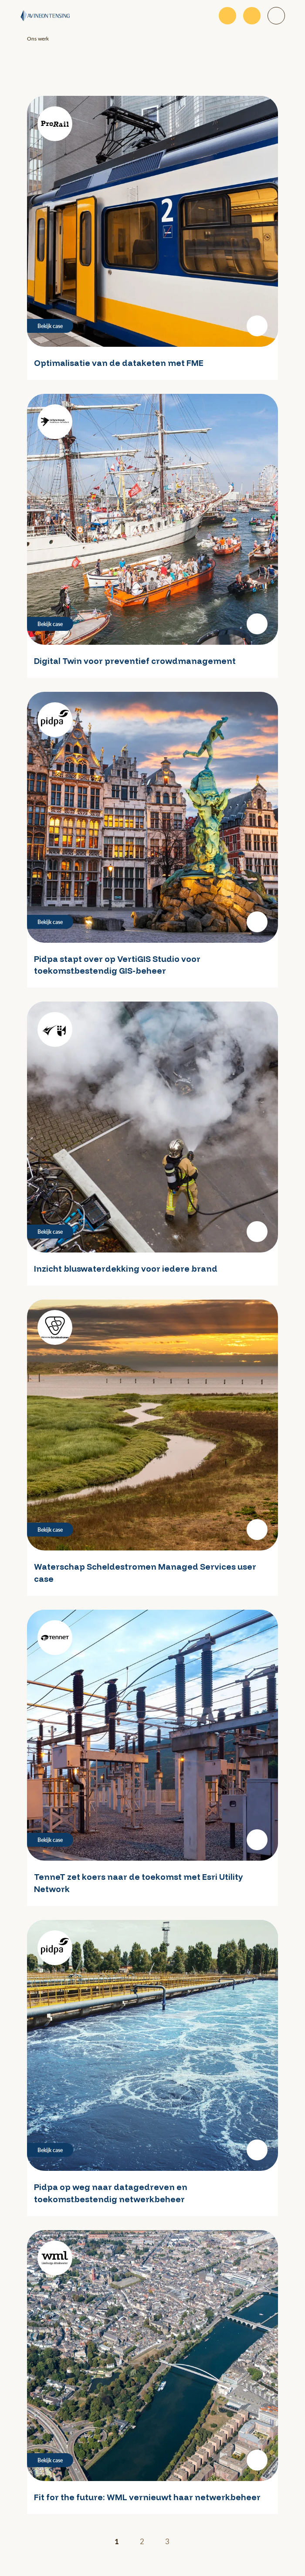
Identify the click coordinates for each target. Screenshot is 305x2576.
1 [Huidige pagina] (117, 2541)
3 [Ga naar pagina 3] (167, 2541)
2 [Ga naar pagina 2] (142, 2541)
